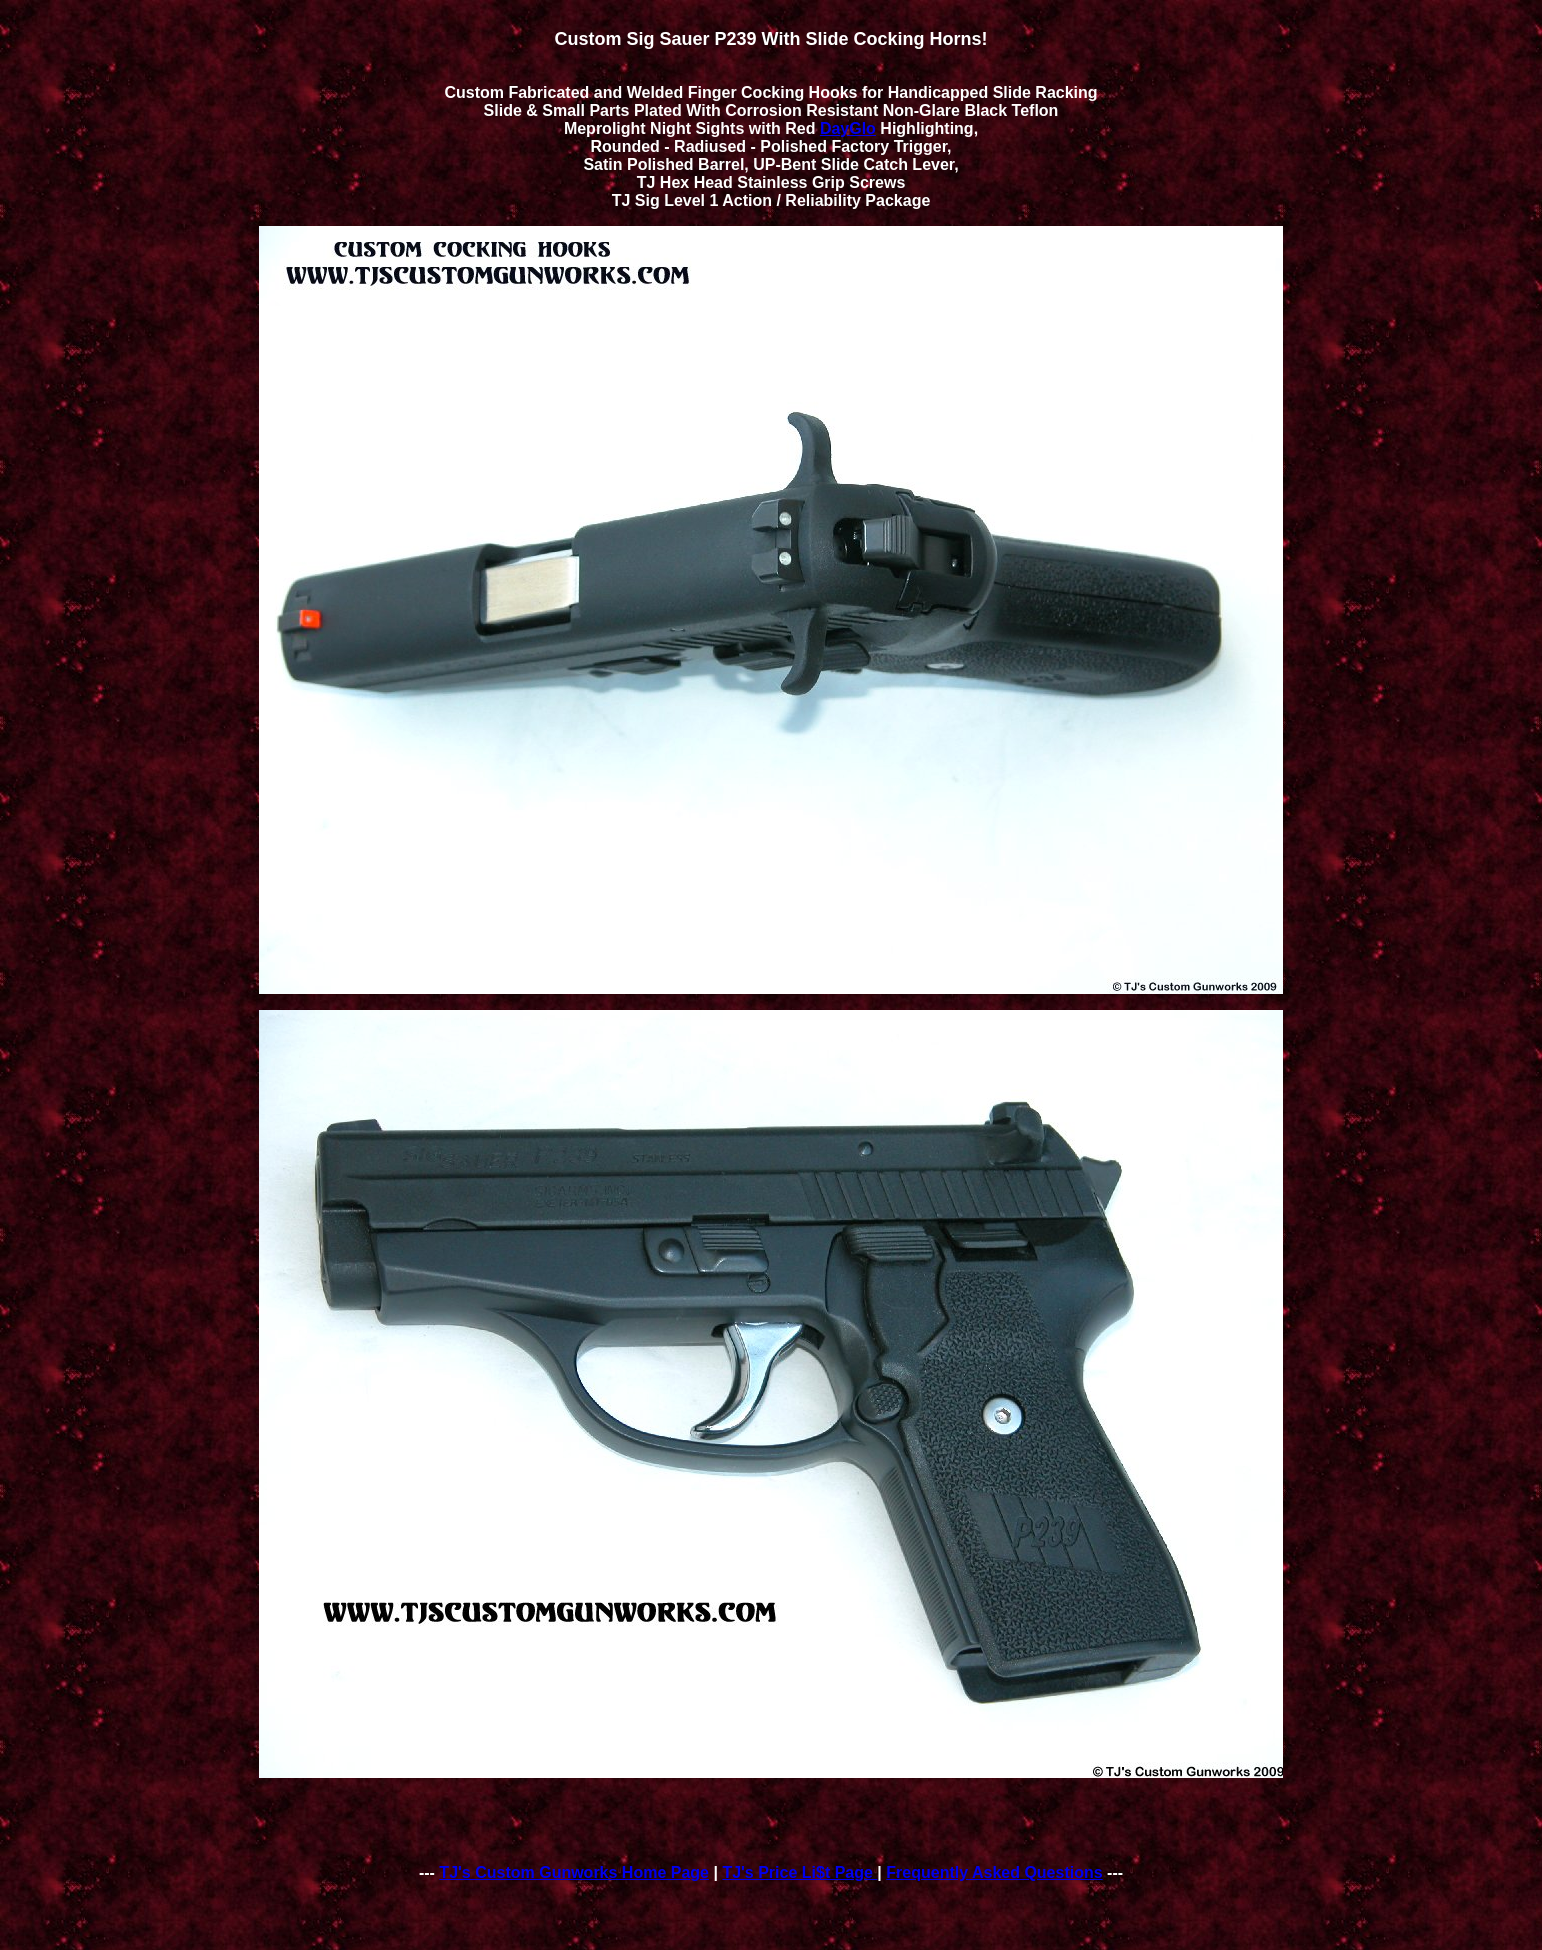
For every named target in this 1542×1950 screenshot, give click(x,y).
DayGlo (848, 128)
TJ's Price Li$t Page (799, 1872)
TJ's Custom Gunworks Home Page (574, 1872)
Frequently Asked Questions (994, 1872)
